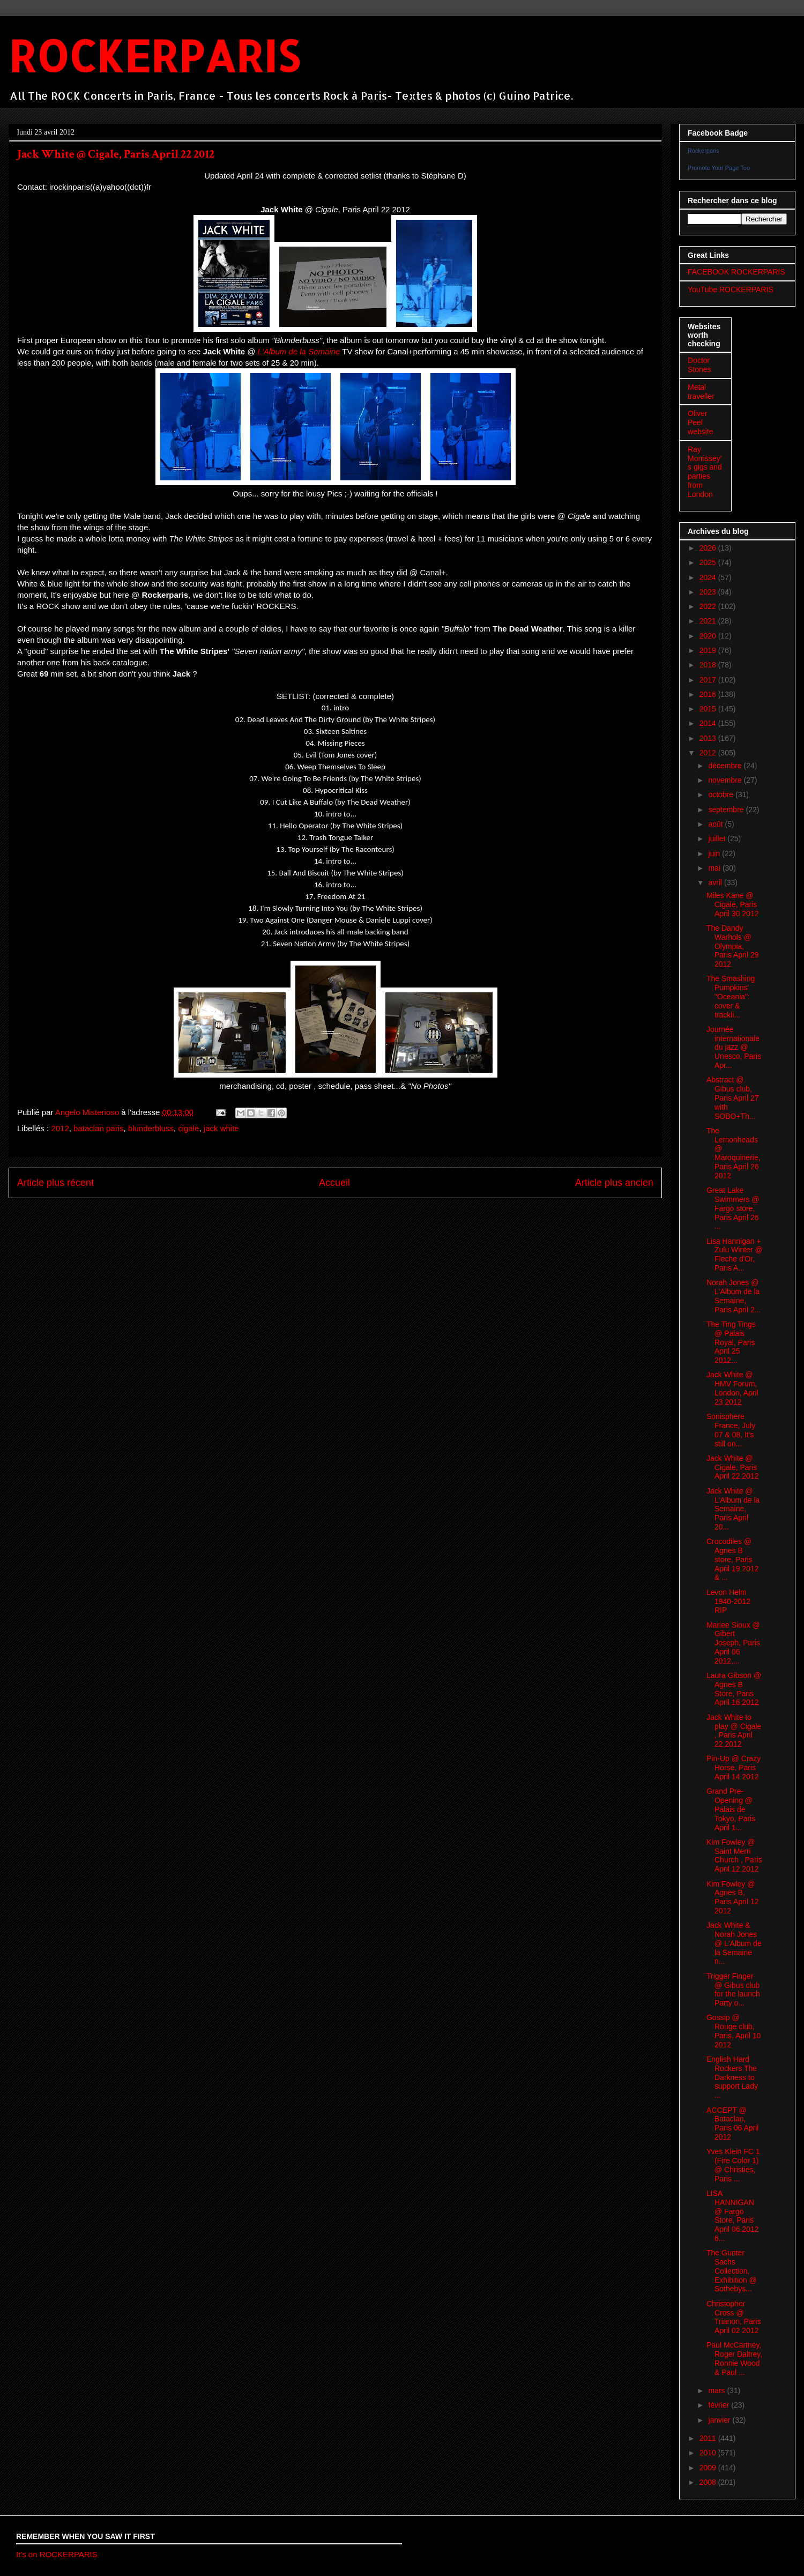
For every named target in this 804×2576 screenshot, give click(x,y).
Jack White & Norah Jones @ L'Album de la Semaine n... (734, 1943)
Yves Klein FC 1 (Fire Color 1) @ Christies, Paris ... (733, 2164)
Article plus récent (55, 1182)
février (719, 2405)
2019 (708, 650)
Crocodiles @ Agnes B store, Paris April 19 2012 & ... (732, 1559)
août (716, 824)
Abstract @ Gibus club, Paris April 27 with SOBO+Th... (732, 1097)
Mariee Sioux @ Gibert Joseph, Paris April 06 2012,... (733, 1643)
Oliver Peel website (700, 422)
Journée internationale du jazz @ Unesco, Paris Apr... (733, 1047)
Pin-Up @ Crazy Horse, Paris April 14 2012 (733, 1767)
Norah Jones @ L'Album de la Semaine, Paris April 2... (733, 1295)
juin (715, 853)
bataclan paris (98, 1128)
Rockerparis (703, 150)
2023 (708, 592)
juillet (717, 838)
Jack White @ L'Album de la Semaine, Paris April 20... (733, 1509)
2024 (708, 577)
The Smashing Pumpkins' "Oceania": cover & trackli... (730, 996)
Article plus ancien (614, 1182)
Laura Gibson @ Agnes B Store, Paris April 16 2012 (733, 1688)
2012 (60, 1128)
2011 (708, 2438)
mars (717, 2390)
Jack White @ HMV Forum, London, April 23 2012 (732, 1388)
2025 (708, 562)
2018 (708, 664)
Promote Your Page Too (719, 168)
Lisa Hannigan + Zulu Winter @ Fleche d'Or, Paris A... (734, 1254)
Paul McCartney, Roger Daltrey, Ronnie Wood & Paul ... (734, 2358)
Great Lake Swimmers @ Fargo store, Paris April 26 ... (732, 1208)
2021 (708, 621)
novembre (725, 780)
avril (716, 882)
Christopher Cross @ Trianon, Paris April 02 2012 (733, 2317)
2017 (708, 679)
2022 (708, 606)
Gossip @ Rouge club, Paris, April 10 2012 (733, 2030)
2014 (708, 723)
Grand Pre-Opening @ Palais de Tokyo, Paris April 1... (730, 1809)
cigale (188, 1128)
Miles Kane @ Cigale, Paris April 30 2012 (732, 904)
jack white (221, 1128)
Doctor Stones (699, 365)
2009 (708, 2467)
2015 (708, 708)
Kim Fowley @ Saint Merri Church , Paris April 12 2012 (734, 1855)
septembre (727, 809)
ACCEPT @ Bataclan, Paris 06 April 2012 (732, 2123)
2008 (708, 2482)
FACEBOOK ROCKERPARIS (736, 272)
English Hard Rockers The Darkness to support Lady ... (732, 2077)
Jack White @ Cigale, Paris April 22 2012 (732, 1467)
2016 (708, 694)
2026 (708, 548)
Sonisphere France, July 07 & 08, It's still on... (730, 1429)
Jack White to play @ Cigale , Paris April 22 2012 (733, 1730)
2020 (708, 636)
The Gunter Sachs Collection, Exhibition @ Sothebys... (731, 2270)
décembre (725, 765)
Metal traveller (701, 391)
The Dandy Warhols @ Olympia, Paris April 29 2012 (732, 946)
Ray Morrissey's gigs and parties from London (705, 472)
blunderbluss (151, 1128)
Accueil (334, 1182)
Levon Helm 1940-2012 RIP (728, 1601)
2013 (708, 738)
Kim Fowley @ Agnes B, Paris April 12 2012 (732, 1897)
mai (715, 868)
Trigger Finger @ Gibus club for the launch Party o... (733, 1989)
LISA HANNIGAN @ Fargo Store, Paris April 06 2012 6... (732, 2216)
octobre (721, 794)
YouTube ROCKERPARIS (730, 289)
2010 (708, 2452)
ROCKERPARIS (154, 55)
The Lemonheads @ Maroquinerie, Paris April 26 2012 (733, 1153)
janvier (720, 2420)
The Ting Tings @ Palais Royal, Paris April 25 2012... (731, 1342)
